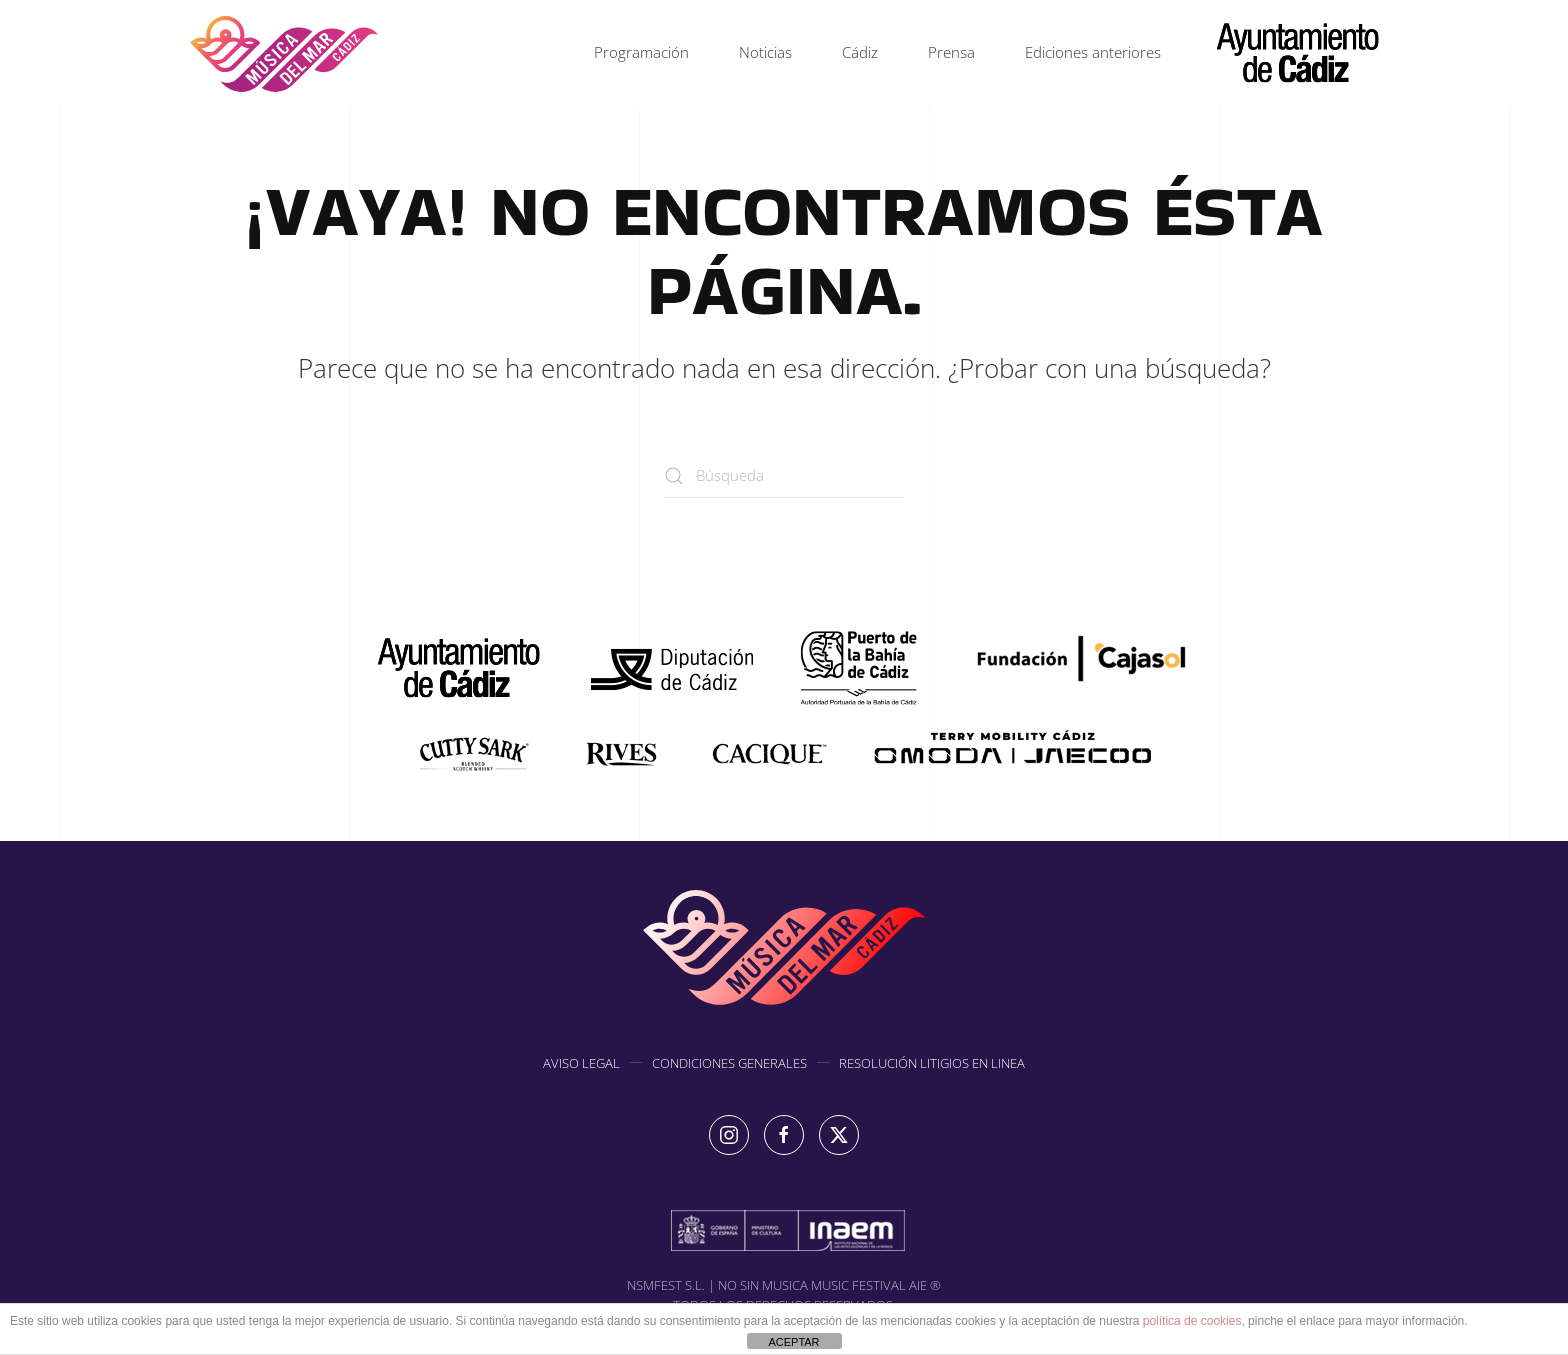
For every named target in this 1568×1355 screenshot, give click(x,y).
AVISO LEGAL (581, 1065)
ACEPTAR (793, 1342)
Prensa (951, 52)
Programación (641, 52)
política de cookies (1192, 1321)
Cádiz (860, 52)
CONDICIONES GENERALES (729, 1065)
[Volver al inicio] (284, 53)
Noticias (765, 52)
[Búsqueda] (784, 475)
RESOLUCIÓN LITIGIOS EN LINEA (932, 1065)
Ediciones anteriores (1093, 52)
